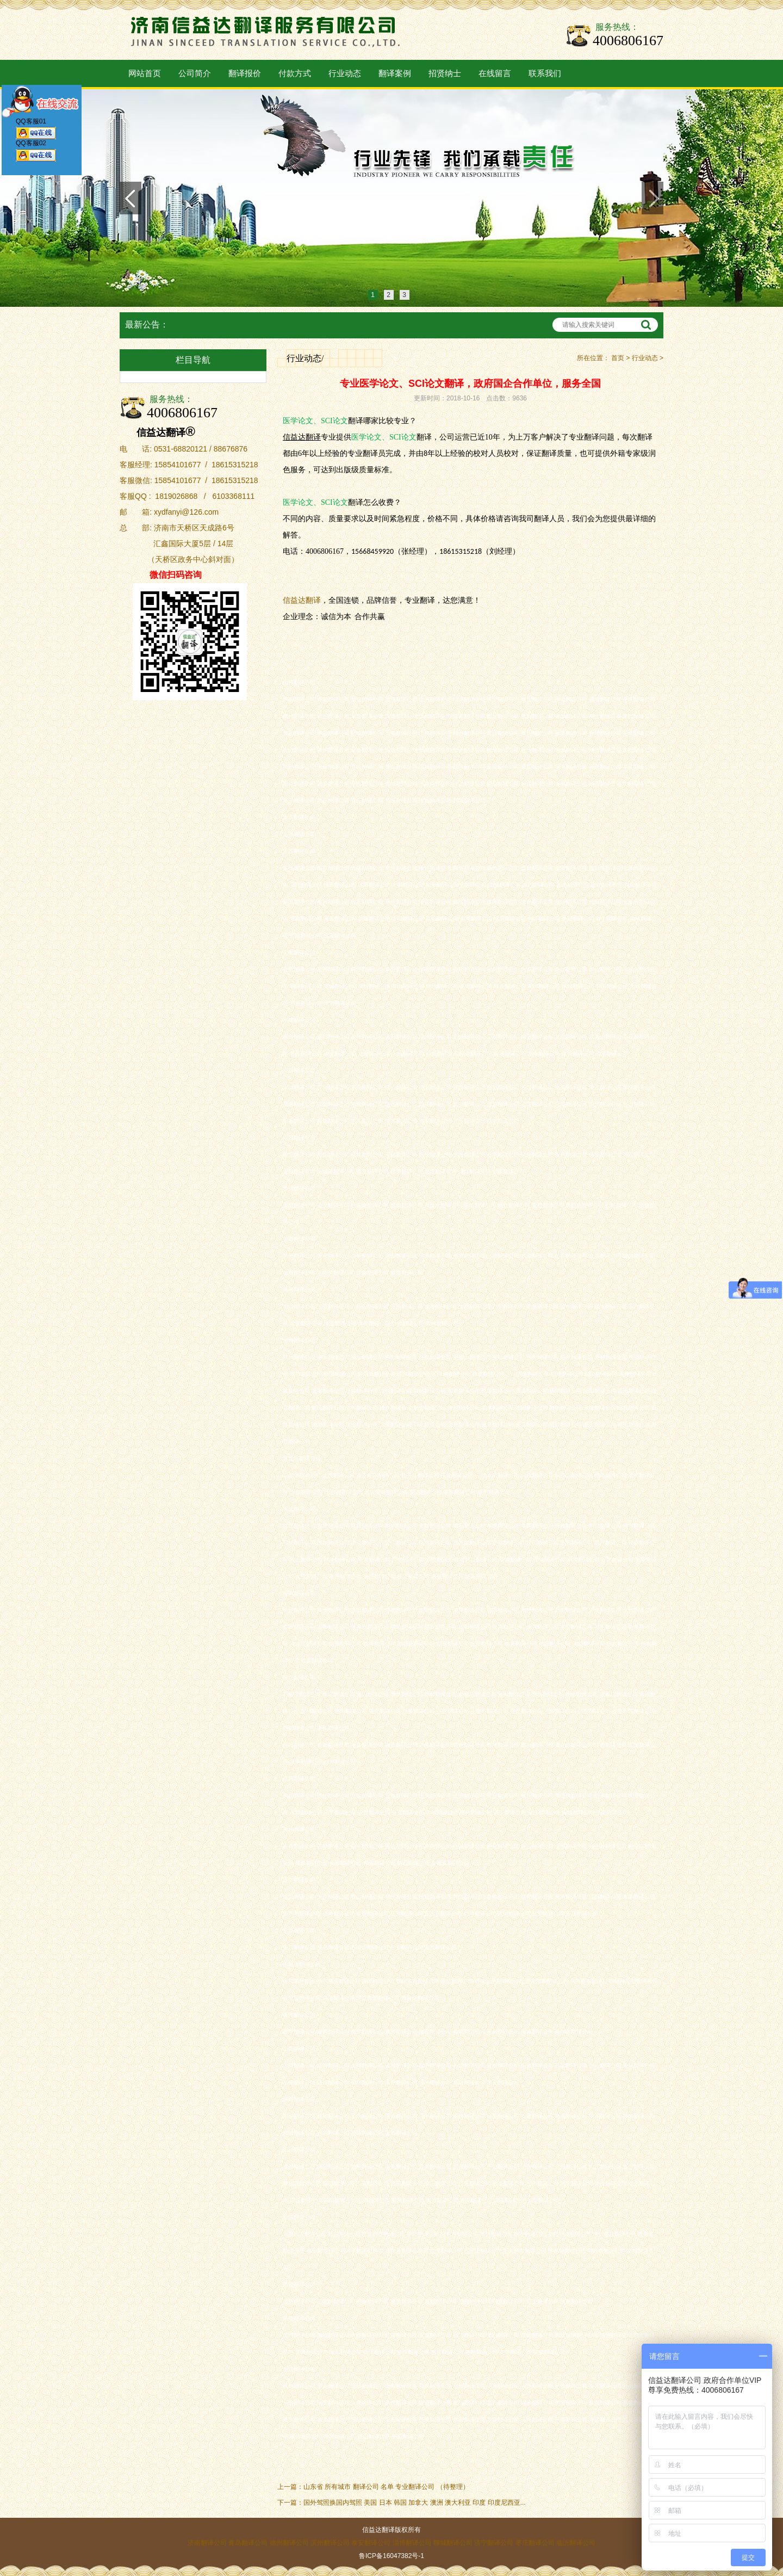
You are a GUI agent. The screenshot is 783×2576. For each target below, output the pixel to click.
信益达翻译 (302, 600)
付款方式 (294, 73)
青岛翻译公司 (248, 2543)
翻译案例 (394, 73)
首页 (617, 358)
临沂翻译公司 (575, 2543)
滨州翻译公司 (330, 2543)
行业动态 (344, 73)
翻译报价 (244, 73)
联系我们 (545, 73)
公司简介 (194, 73)
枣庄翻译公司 (535, 2543)
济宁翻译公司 (493, 2543)
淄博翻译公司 (412, 2543)
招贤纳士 (444, 73)
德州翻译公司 (289, 2543)
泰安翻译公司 (370, 2543)
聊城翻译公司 (453, 2543)
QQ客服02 (36, 153)
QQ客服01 (36, 130)
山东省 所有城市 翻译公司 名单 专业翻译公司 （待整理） (386, 2487)
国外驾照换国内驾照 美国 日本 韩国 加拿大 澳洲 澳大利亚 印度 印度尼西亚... (414, 2502)
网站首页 (144, 73)
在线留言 (494, 73)
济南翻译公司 (207, 2543)
